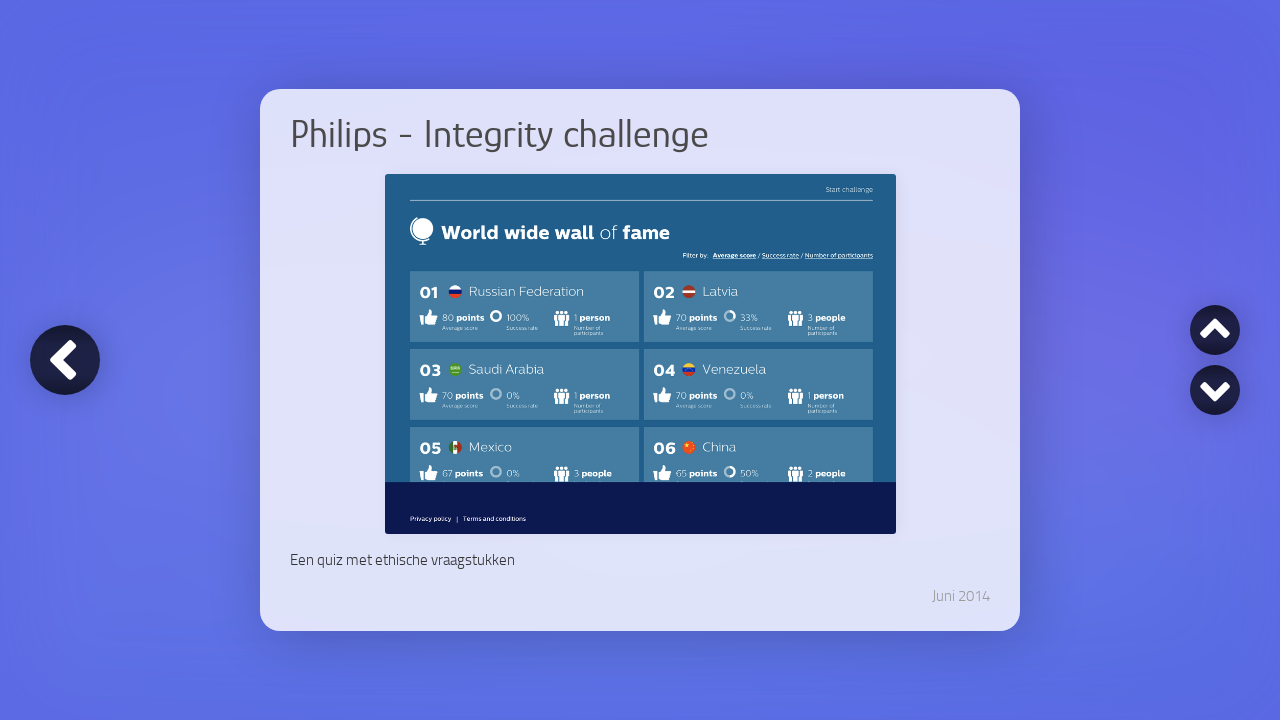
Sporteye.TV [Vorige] (1215, 328)
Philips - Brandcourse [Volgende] (1215, 392)
